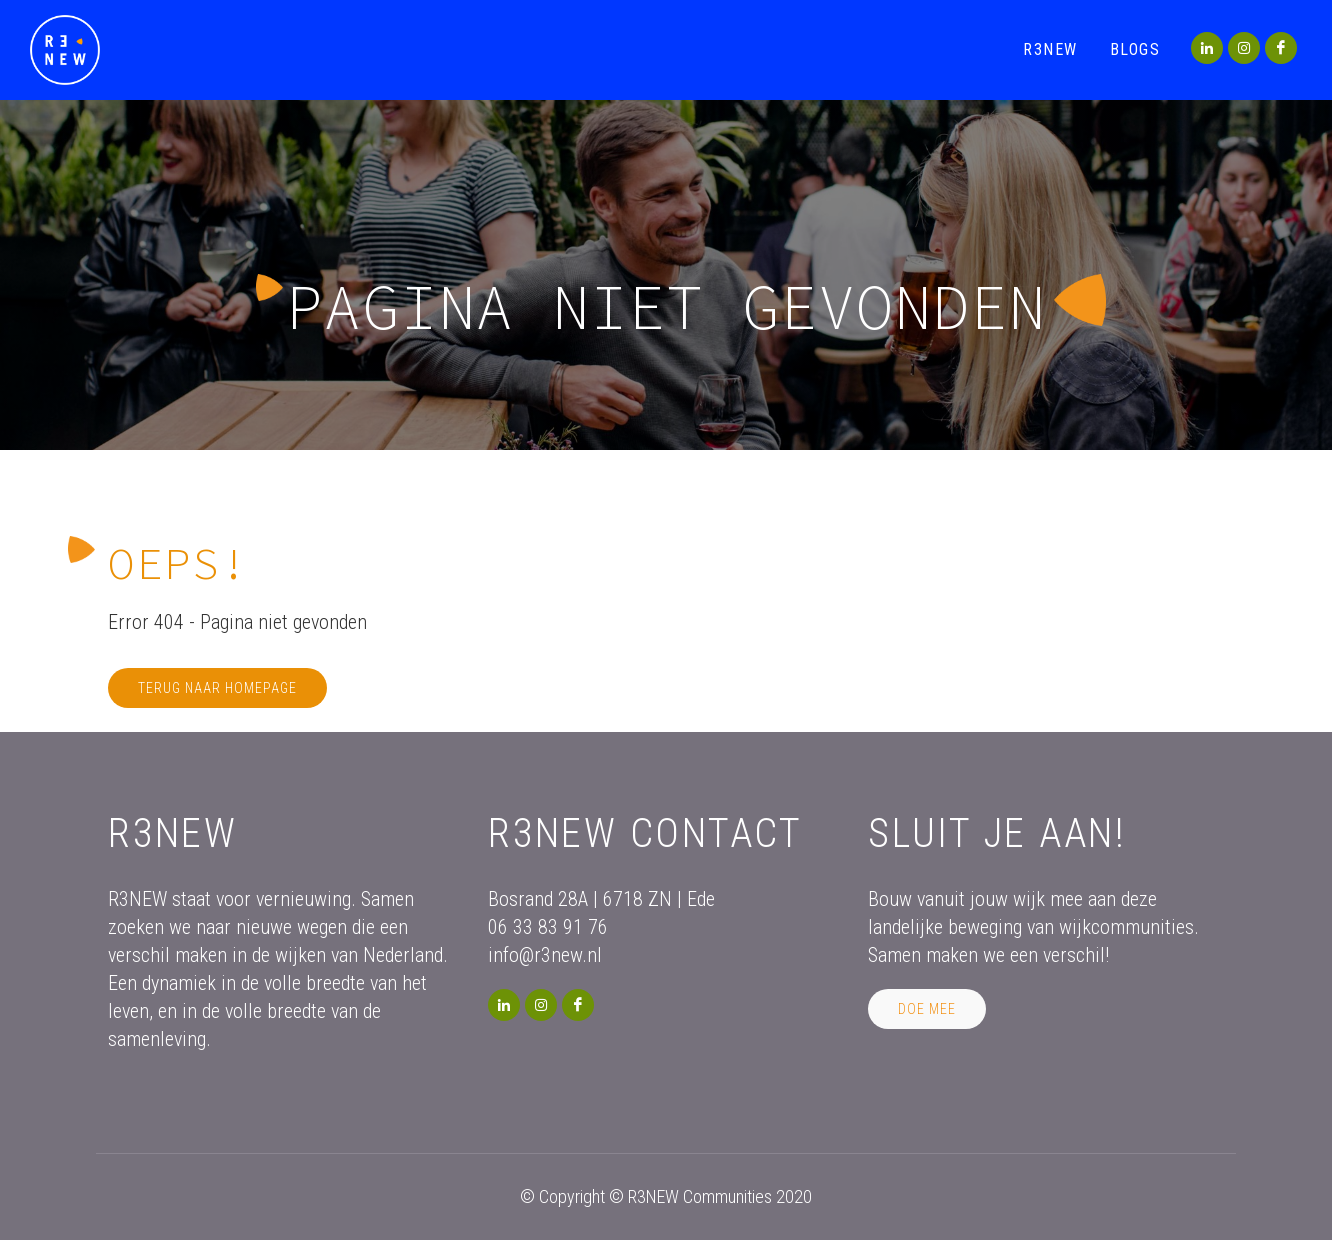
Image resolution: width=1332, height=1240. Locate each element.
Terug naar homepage (217, 688)
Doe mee (927, 1009)
